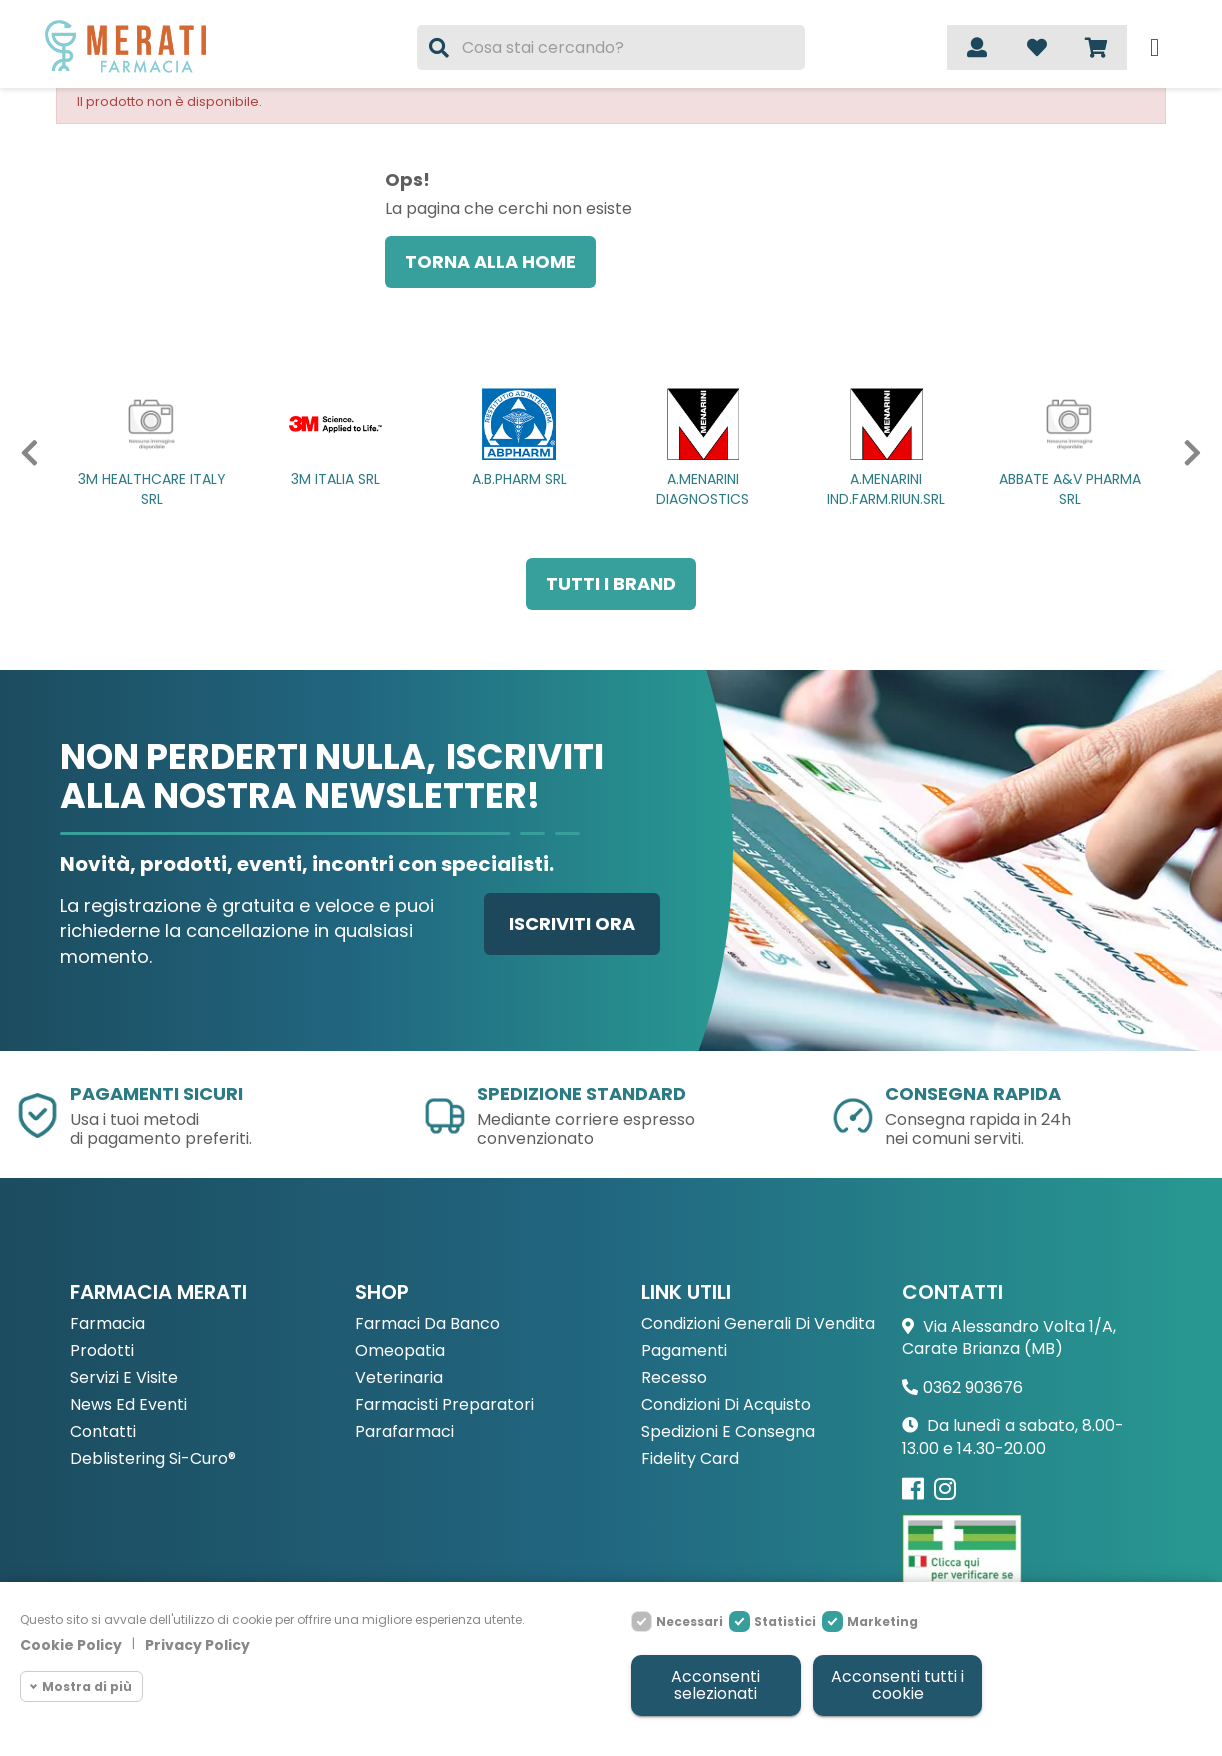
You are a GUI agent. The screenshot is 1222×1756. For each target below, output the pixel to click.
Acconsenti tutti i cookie (896, 1683)
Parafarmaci (404, 1432)
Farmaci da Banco (427, 1324)
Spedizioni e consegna (728, 1432)
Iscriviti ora (572, 923)
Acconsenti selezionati (714, 1683)
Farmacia (107, 1324)
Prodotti (102, 1351)
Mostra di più (87, 1681)
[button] (21, 453)
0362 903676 (973, 1387)
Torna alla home (490, 261)
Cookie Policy (71, 1641)
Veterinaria (399, 1378)
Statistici (785, 1617)
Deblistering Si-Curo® (153, 1459)
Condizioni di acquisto (726, 1405)
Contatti (103, 1432)
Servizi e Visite (124, 1378)
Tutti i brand (611, 583)
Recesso (674, 1378)
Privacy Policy (197, 1641)
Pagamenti (684, 1351)
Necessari (689, 1617)
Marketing (882, 1617)
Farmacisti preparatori (444, 1405)
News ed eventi (128, 1405)
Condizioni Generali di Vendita (758, 1324)
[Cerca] (610, 47)
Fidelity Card (690, 1459)
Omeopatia (400, 1351)
